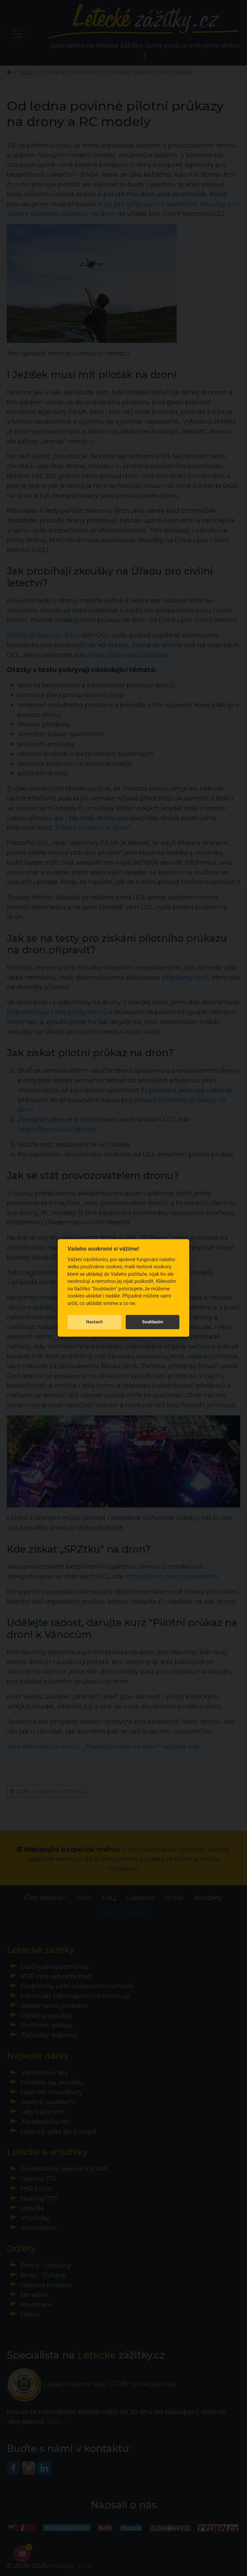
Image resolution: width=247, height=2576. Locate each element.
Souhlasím (152, 1321)
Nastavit (94, 1321)
